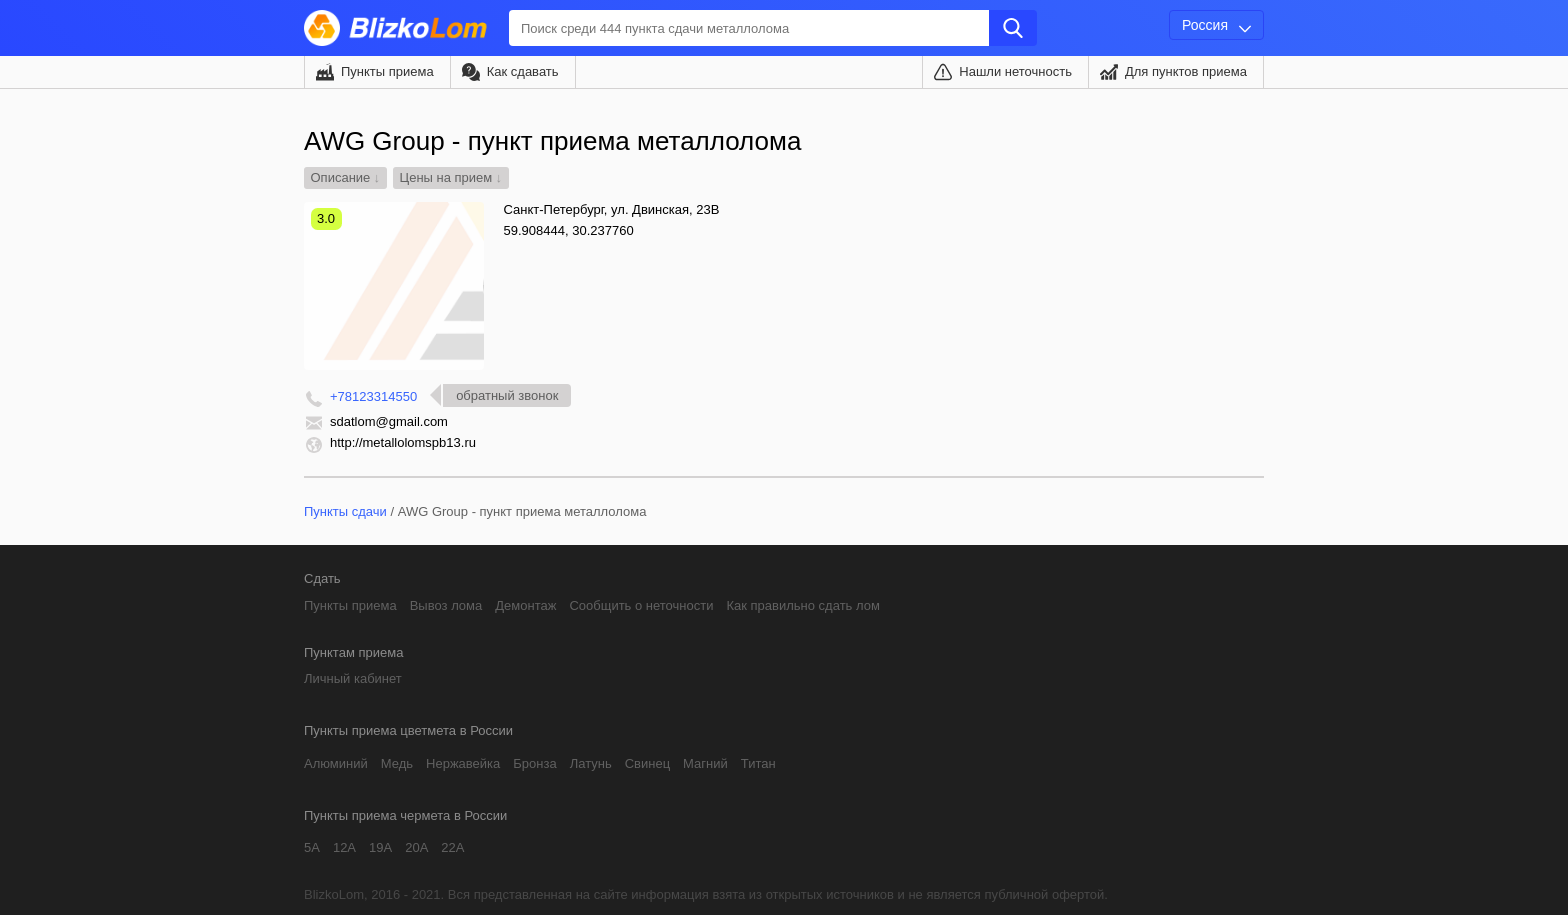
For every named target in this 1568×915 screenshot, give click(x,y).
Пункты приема (387, 71)
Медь (397, 763)
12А (344, 847)
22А (452, 847)
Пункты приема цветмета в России (408, 730)
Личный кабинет (353, 678)
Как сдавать (523, 71)
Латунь (591, 763)
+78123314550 (373, 396)
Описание (341, 177)
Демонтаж (525, 605)
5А (312, 847)
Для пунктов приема (1186, 71)
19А (380, 847)
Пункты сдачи (345, 511)
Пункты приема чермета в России (405, 815)
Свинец (647, 763)
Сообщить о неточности (641, 605)
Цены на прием (446, 177)
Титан (758, 763)
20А (416, 847)
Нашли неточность (1015, 71)
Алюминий (336, 763)
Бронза (534, 763)
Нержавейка (463, 763)
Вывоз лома (446, 605)
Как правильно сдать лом (802, 605)
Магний (705, 763)
